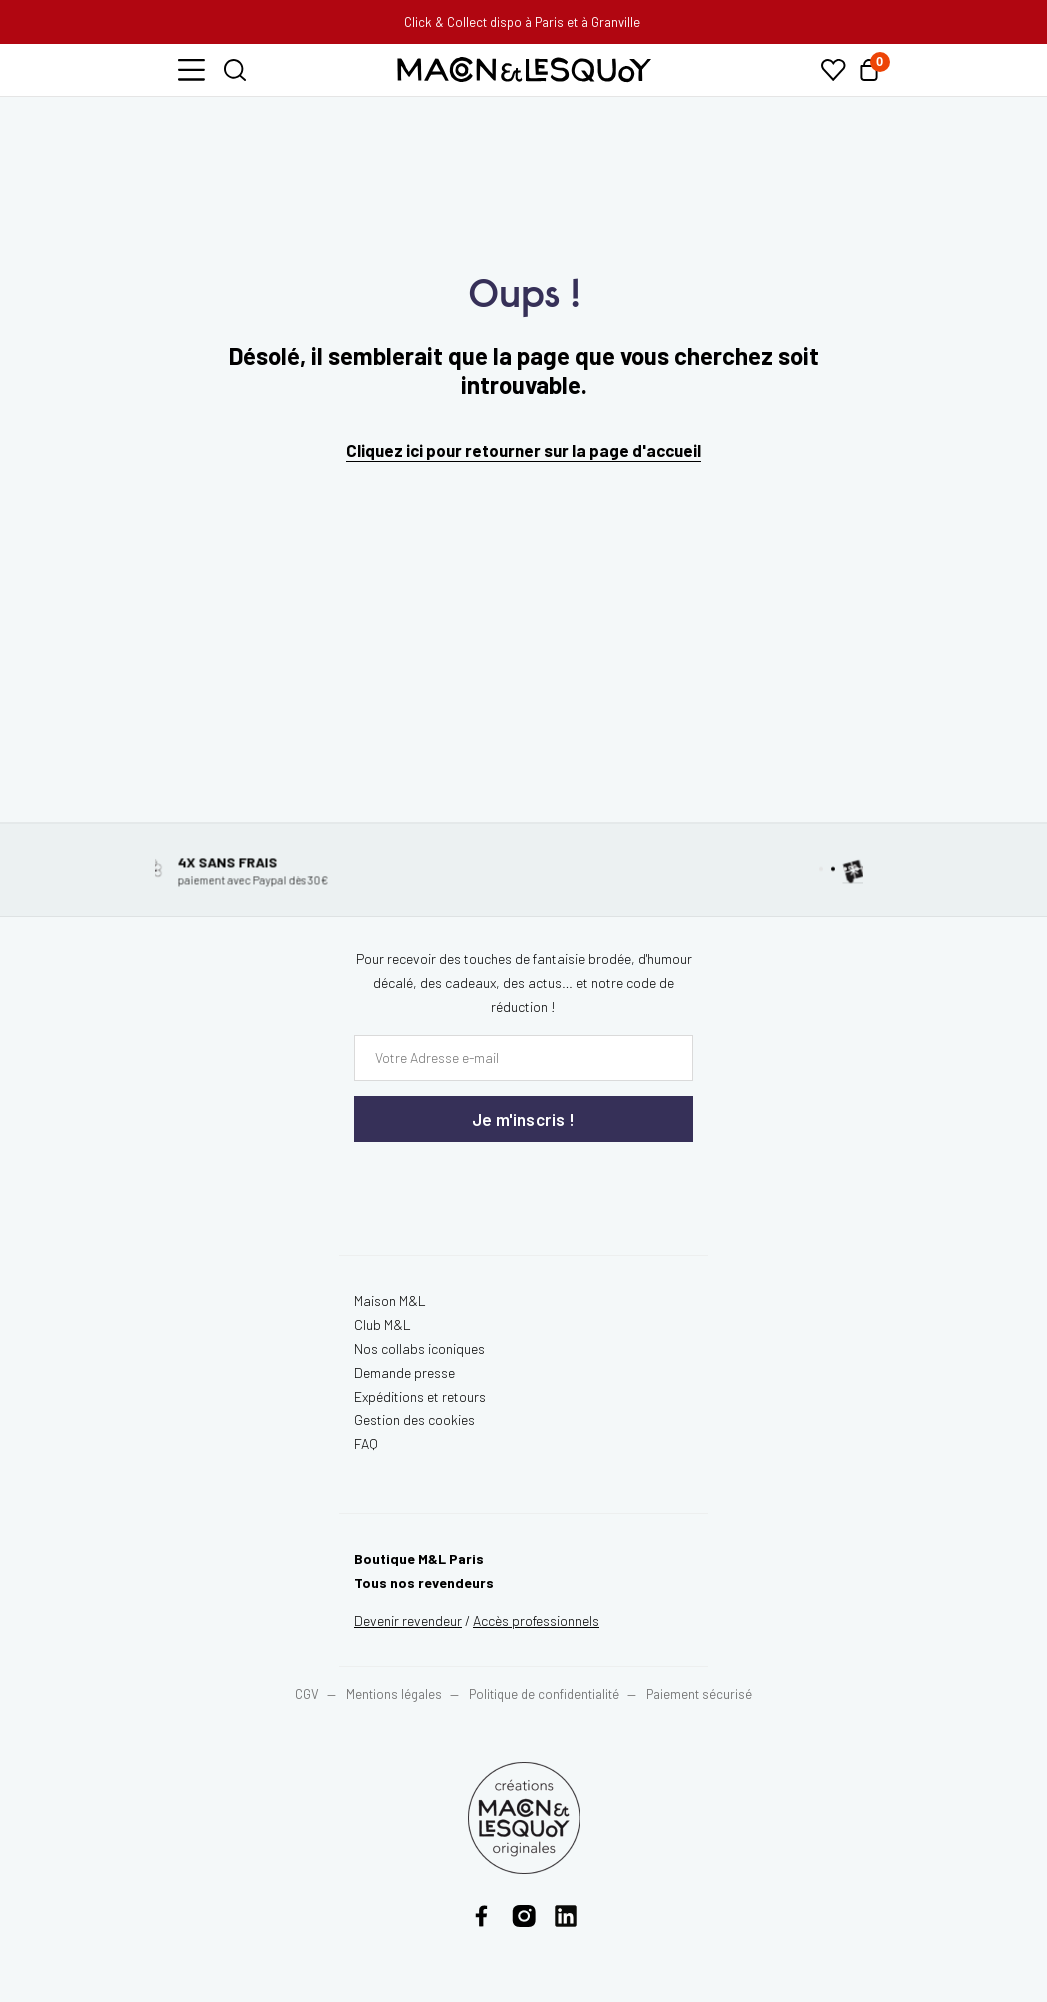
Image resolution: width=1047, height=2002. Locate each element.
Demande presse (404, 1372)
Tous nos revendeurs (424, 1582)
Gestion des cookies (414, 1419)
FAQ (366, 1443)
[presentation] (474, 1183)
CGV (307, 1694)
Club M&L (382, 1324)
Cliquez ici (384, 450)
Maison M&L (390, 1300)
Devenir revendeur (408, 1620)
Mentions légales (395, 1694)
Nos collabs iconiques (419, 1348)
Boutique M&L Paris (419, 1558)
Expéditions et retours (420, 1396)
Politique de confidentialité (544, 1694)
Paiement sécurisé (699, 1694)
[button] (192, 70)
